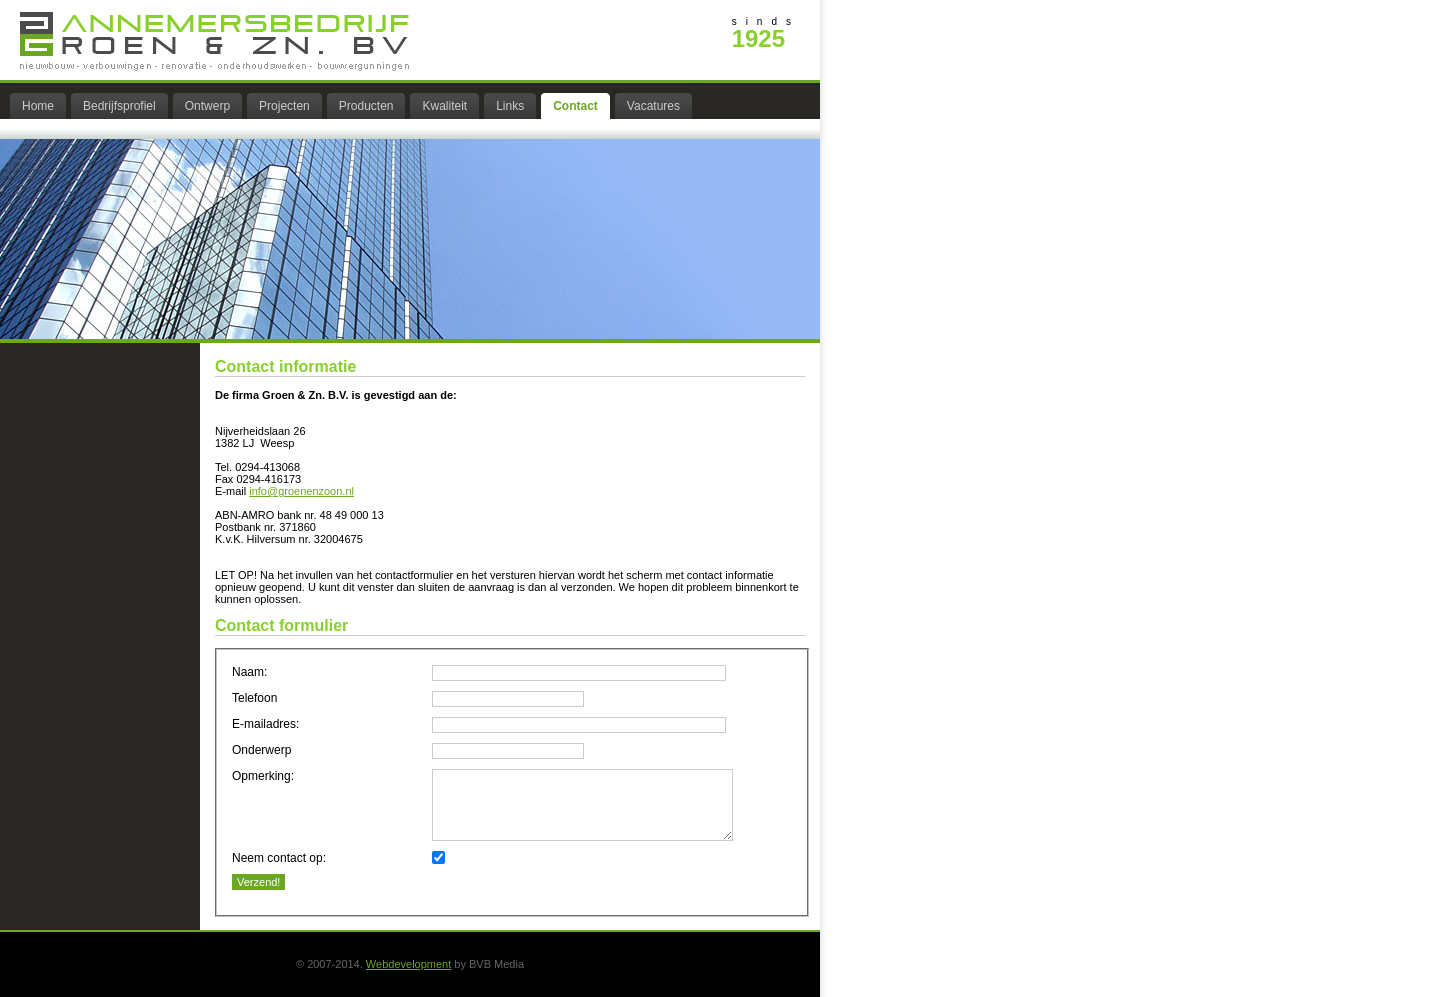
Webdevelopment (408, 964)
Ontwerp (207, 106)
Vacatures (653, 106)
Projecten (284, 106)
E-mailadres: (265, 724)
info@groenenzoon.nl (301, 491)
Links (510, 106)
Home (38, 106)
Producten (366, 106)
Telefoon (254, 698)
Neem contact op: (279, 858)
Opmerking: (263, 776)
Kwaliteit (444, 106)
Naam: (249, 672)
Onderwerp (261, 750)
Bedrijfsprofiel (119, 106)
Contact (575, 106)
